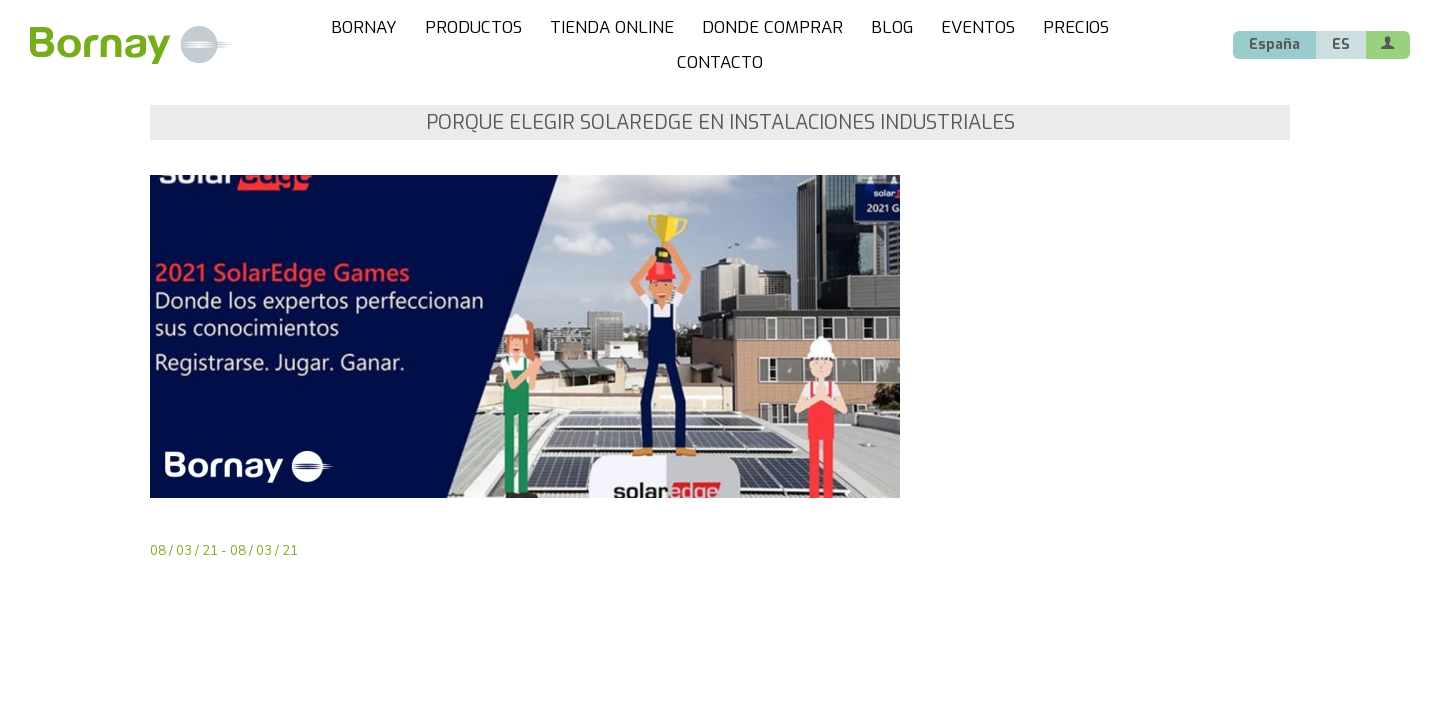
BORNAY (364, 27)
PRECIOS (1076, 27)
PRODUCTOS (473, 27)
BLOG (892, 27)
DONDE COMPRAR (772, 27)
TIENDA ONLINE (612, 27)
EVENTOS (978, 27)
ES (1341, 44)
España (1274, 44)
